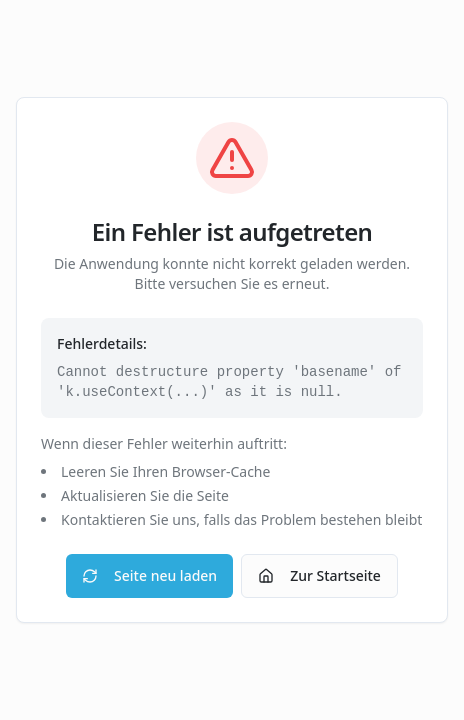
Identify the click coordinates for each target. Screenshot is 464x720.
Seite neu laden (149, 575)
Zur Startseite (319, 575)
